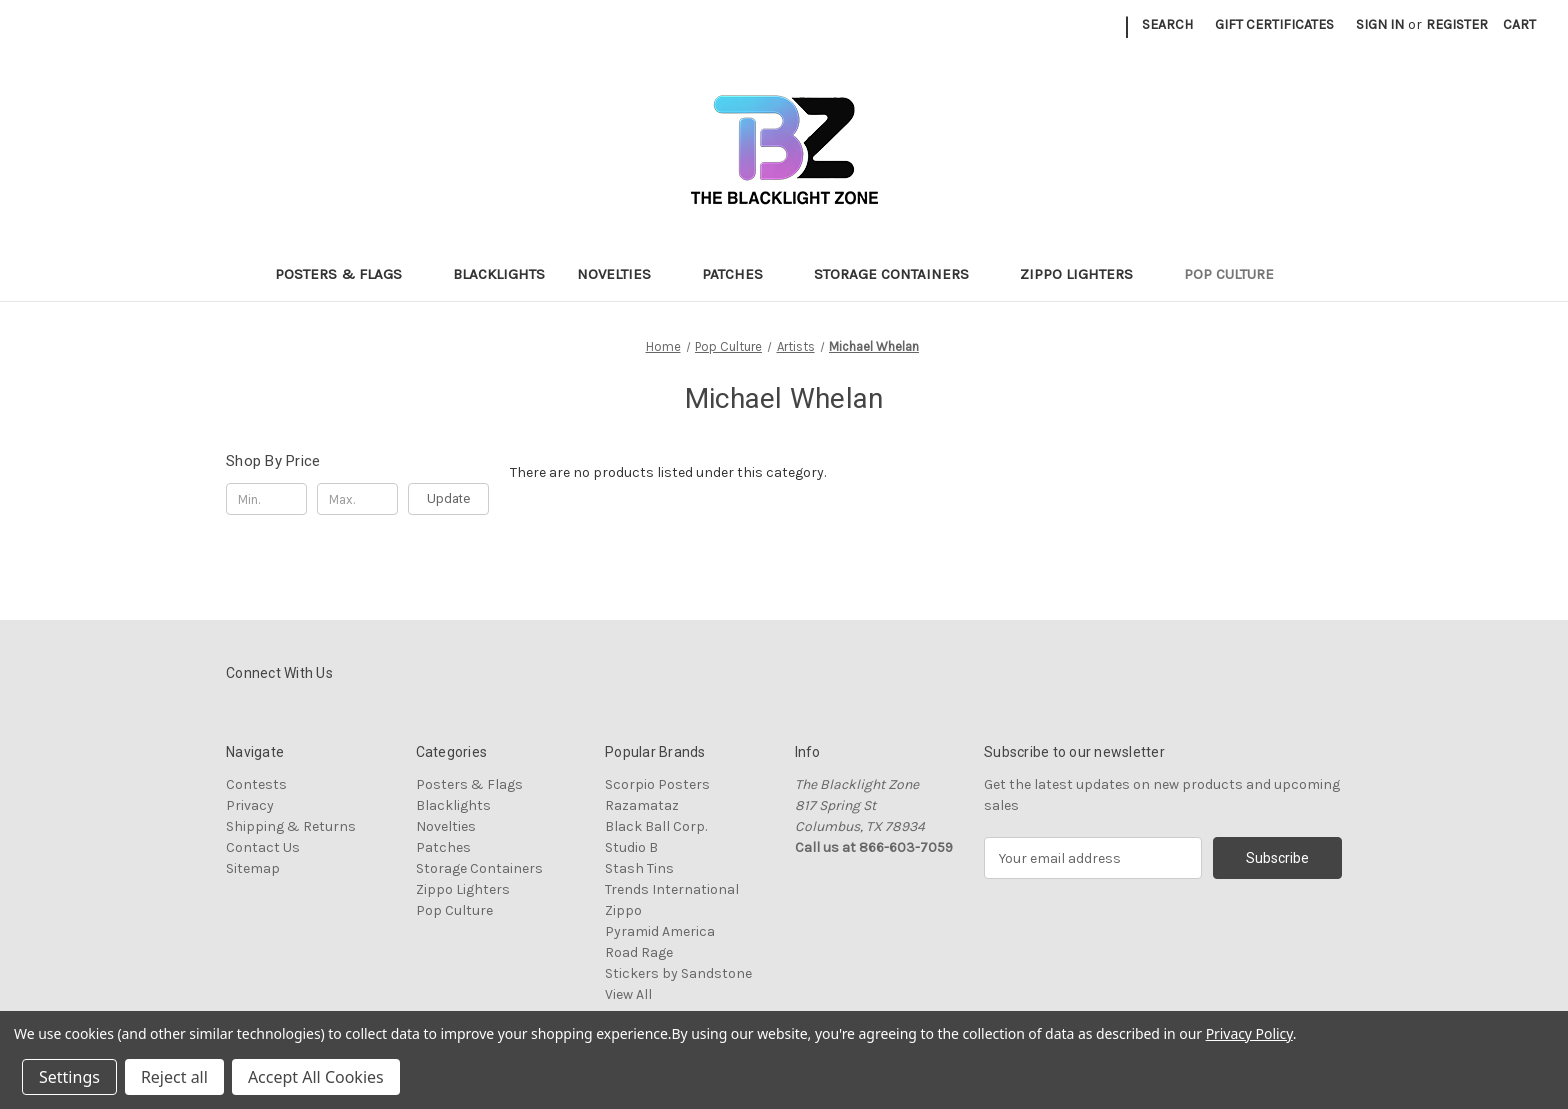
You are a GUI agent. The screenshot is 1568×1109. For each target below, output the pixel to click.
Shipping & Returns (291, 826)
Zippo (623, 910)
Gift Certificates (1274, 24)
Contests (256, 784)
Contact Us (263, 847)
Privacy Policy (1249, 1033)
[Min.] (266, 499)
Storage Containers (901, 274)
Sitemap (253, 868)
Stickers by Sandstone (678, 973)
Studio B (631, 847)
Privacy (250, 805)
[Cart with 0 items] (1519, 24)
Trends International (672, 889)
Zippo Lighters (1086, 274)
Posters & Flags (348, 274)
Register (1457, 24)
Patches (742, 274)
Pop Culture (1238, 274)
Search (1167, 24)
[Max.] (357, 499)
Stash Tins (639, 868)
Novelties (623, 274)
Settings (69, 1077)
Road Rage (639, 952)
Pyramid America (660, 931)
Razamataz (642, 805)
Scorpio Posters (657, 784)
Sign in (1380, 24)
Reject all (174, 1077)
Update (448, 498)
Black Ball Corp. (656, 826)
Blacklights (499, 274)
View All (628, 994)
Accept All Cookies (316, 1077)
